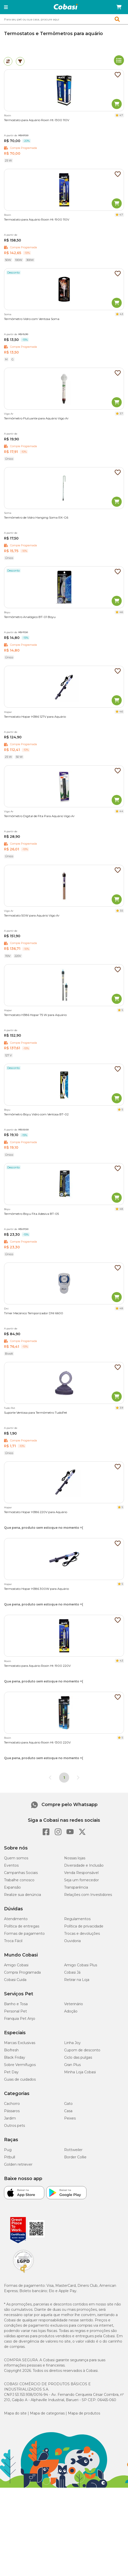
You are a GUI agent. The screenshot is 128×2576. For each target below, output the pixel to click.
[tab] (8, 61)
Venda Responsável (81, 1872)
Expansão (12, 1887)
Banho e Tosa (16, 2004)
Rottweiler (73, 2150)
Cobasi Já (72, 1972)
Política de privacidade (83, 1926)
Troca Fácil (13, 1941)
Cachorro (12, 2103)
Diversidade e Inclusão (84, 1865)
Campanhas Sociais (21, 1872)
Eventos (11, 1865)
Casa (68, 2111)
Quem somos (16, 1858)
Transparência (76, 1887)
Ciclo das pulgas (78, 2057)
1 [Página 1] (64, 1777)
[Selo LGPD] (23, 2273)
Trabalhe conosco (19, 1880)
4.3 (121, 314)
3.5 (121, 910)
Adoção (70, 2011)
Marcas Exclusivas (19, 2043)
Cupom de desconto (82, 2050)
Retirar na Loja (76, 1979)
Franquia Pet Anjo (19, 2018)
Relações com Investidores (88, 1894)
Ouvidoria (72, 1941)
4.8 (121, 1209)
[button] (6, 7)
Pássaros (12, 2111)
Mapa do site (15, 2413)
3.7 (121, 413)
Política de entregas (21, 1926)
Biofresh (11, 2050)
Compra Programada (22, 1972)
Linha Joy (72, 2043)
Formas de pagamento (24, 1933)
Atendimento (16, 1919)
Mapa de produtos (84, 2413)
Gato (68, 2103)
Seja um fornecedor (81, 1880)
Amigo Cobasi (16, 1965)
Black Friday (14, 2057)
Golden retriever (18, 2164)
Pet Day (11, 2072)
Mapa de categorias (47, 2413)
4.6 (121, 612)
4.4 (121, 811)
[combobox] (64, 19)
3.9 (121, 1407)
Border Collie (75, 2157)
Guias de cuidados (20, 2079)
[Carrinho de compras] (119, 7)
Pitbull (9, 2157)
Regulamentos (77, 1919)
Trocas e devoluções (82, 1933)
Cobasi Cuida (15, 1979)
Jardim (10, 2118)
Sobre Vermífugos (20, 2064)
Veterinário (73, 2004)
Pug (8, 2150)
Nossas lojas (74, 1858)
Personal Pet (15, 2011)
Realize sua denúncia (22, 1894)
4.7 (121, 115)
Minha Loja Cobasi (80, 2072)
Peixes (70, 2118)
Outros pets (14, 2125)
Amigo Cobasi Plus (80, 1965)
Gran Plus (72, 2064)
